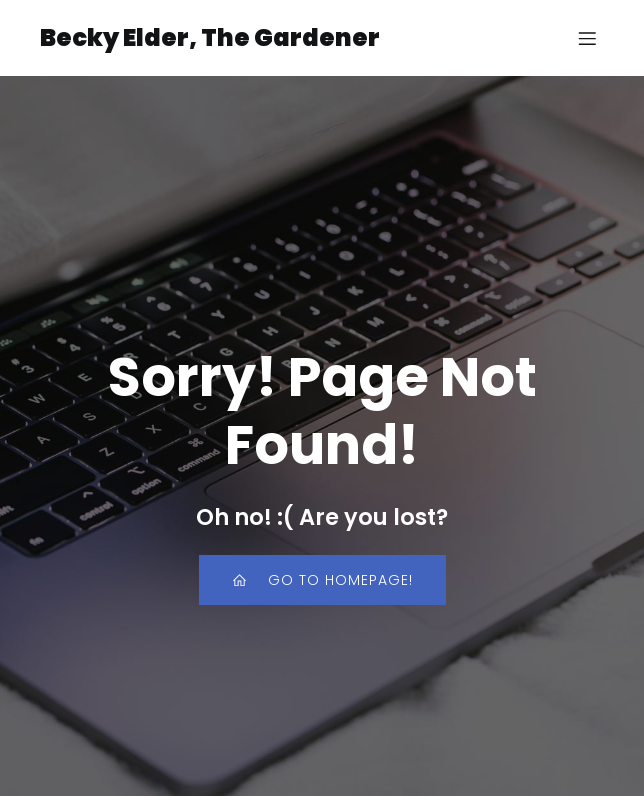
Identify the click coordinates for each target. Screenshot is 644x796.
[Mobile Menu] (587, 38)
